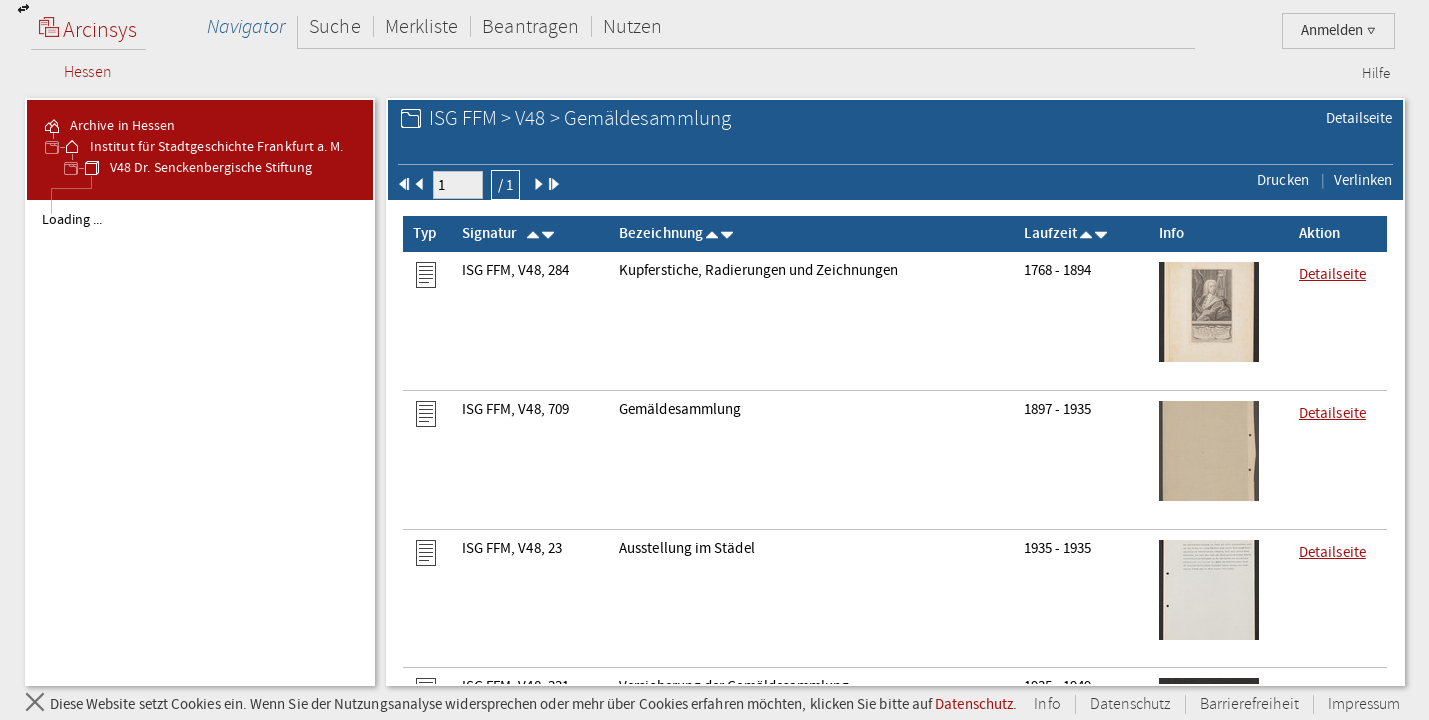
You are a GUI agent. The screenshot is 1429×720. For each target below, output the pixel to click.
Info (1047, 704)
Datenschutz (974, 704)
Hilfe (1376, 74)
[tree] (200, 442)
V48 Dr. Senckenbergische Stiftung (197, 168)
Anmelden (1338, 30)
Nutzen (632, 26)
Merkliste (422, 26)
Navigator (246, 26)
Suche (334, 26)
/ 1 (505, 185)
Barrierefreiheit (1249, 704)
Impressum (1364, 704)
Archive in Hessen (108, 126)
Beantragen (530, 26)
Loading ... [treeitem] (72, 220)
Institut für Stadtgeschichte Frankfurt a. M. (202, 147)
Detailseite (1359, 118)
